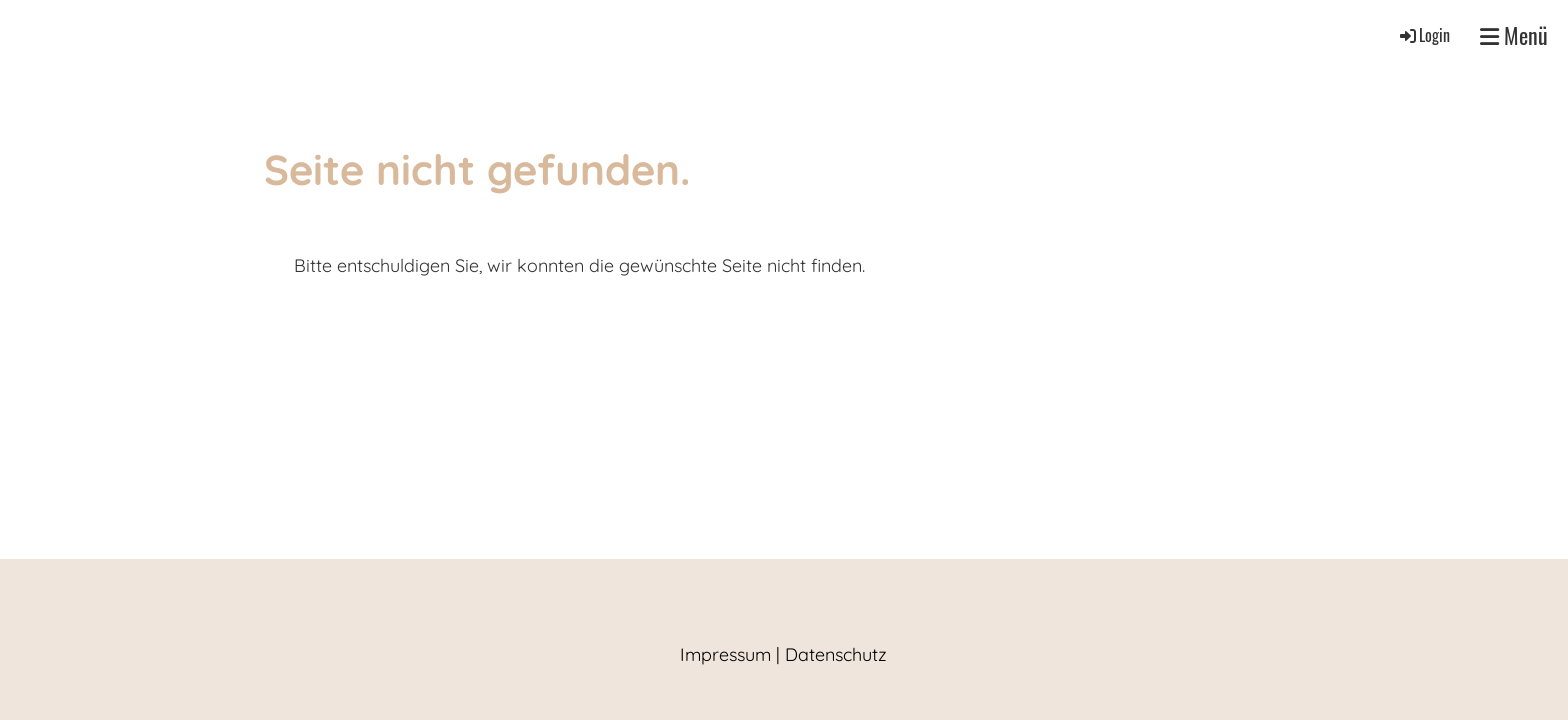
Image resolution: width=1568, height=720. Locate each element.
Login (1423, 35)
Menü (1514, 35)
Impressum (725, 654)
